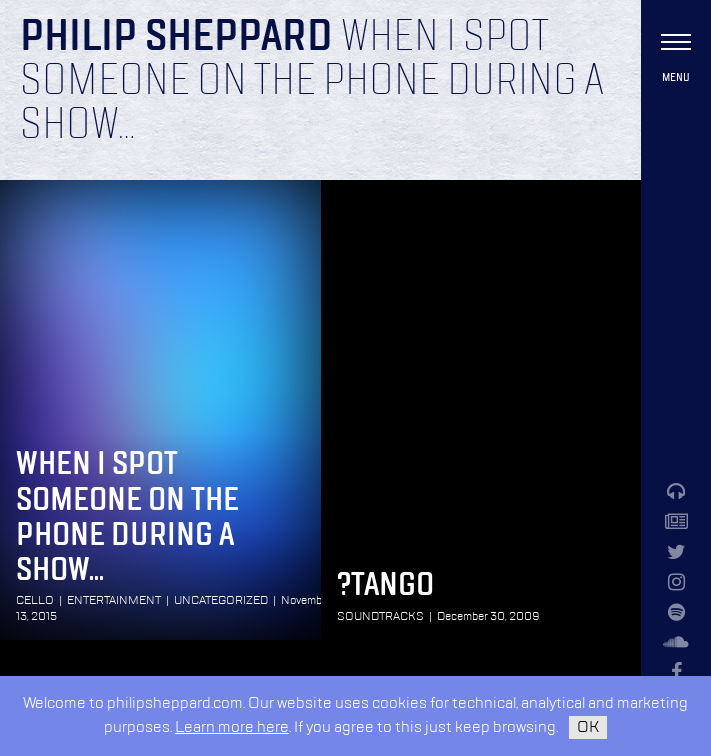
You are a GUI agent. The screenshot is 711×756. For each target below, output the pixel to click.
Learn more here (232, 727)
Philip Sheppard (176, 38)
